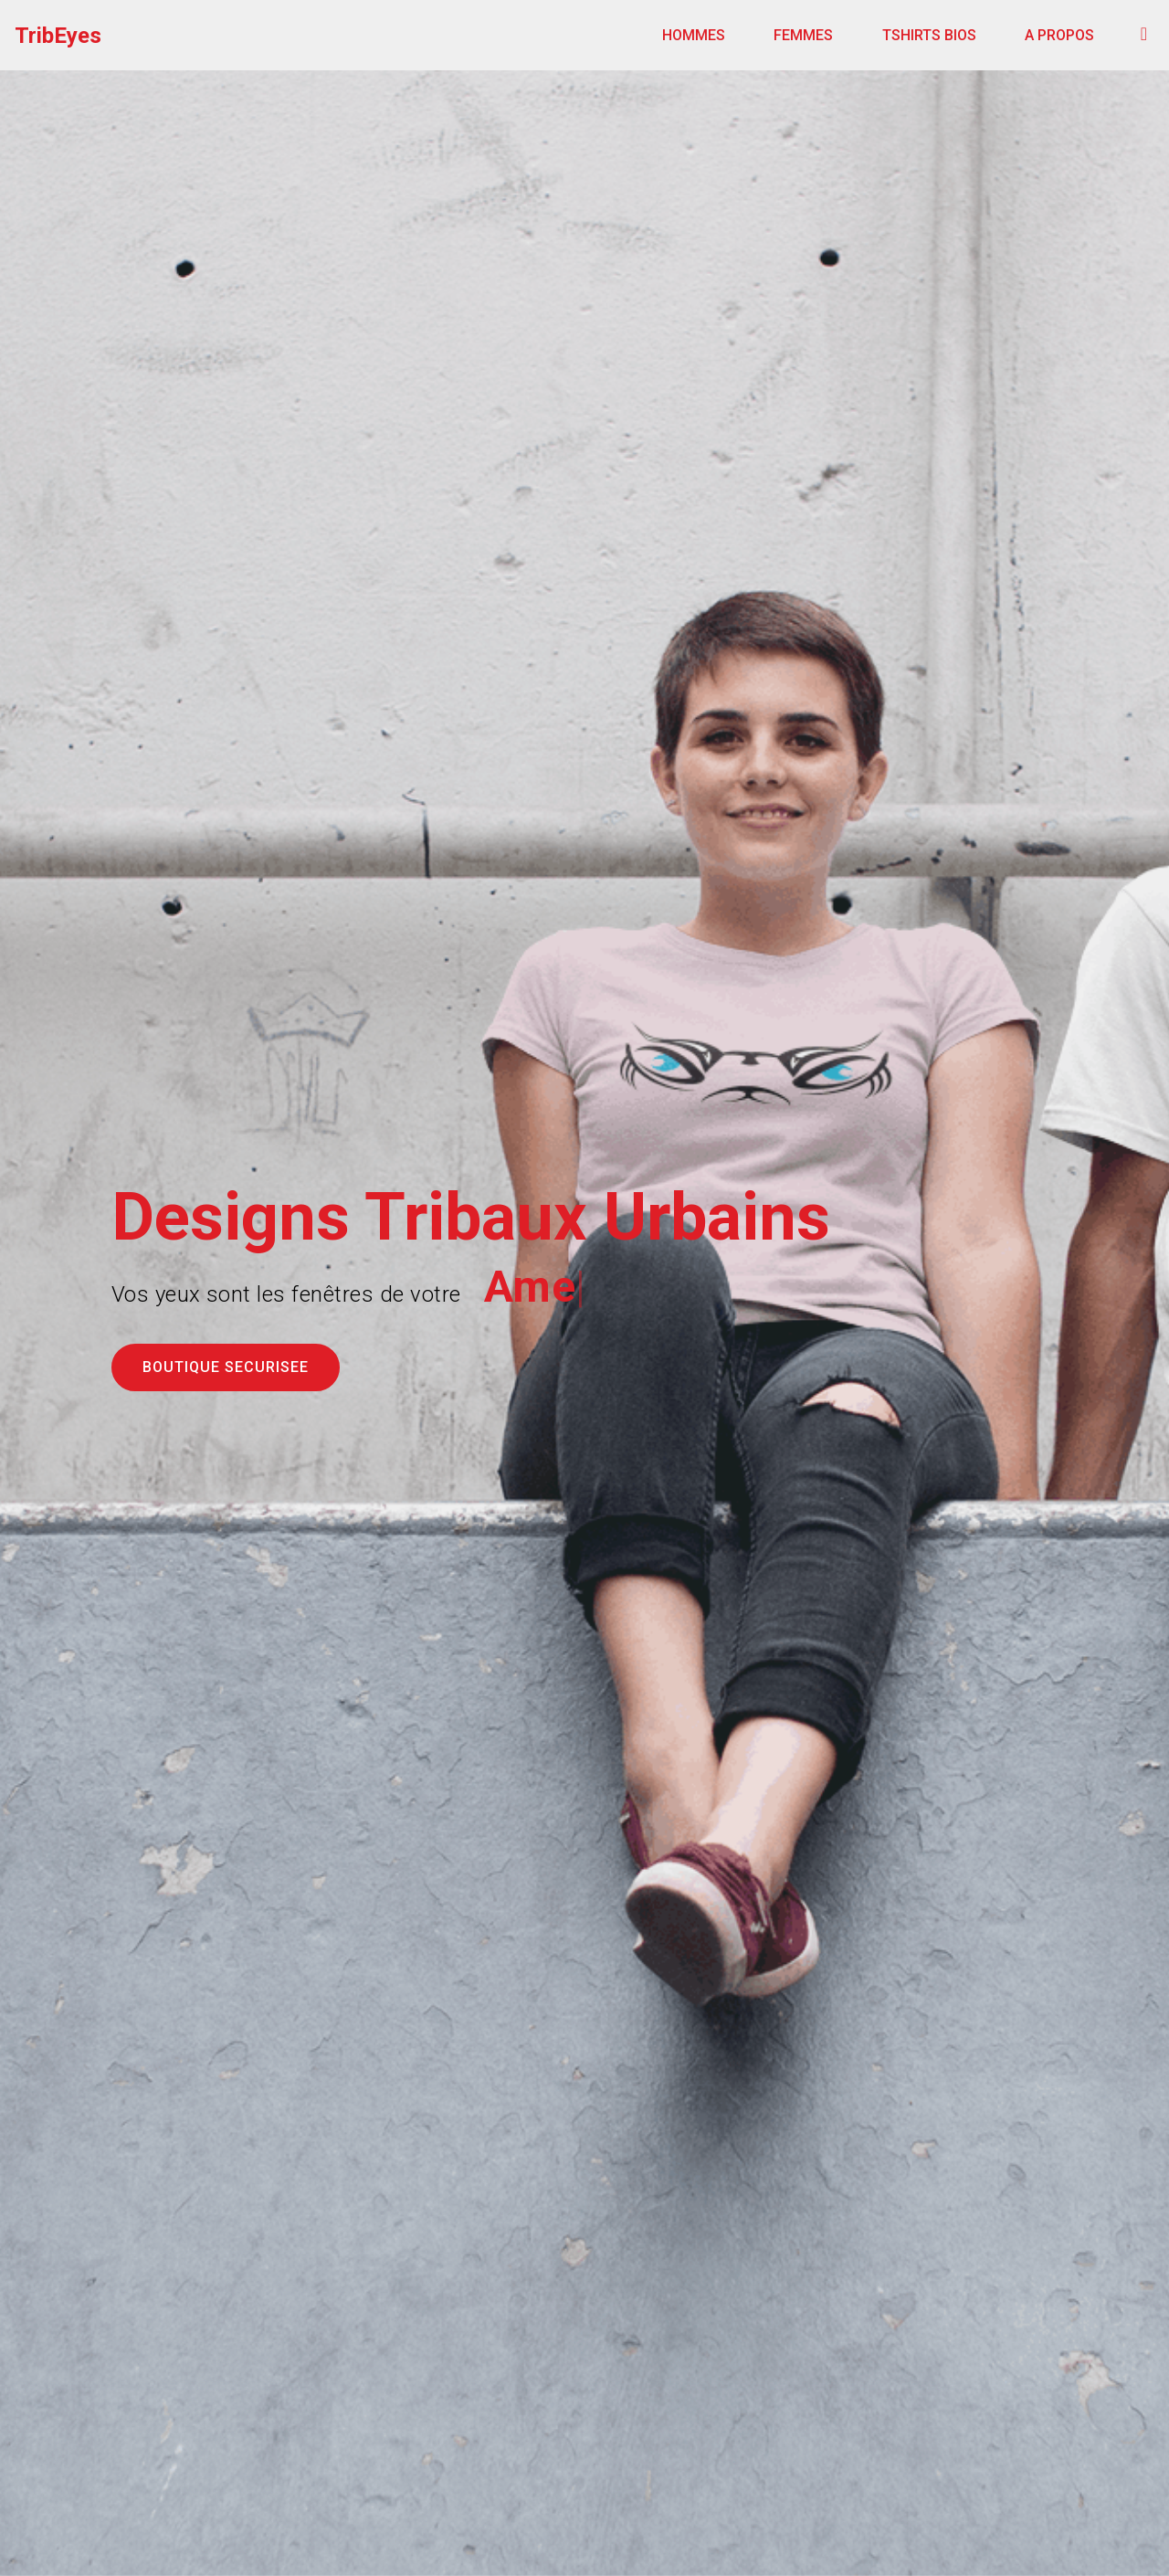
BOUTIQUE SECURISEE (225, 1367)
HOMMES (693, 35)
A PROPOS (1059, 35)
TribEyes (58, 35)
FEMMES (803, 35)
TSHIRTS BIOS (929, 35)
